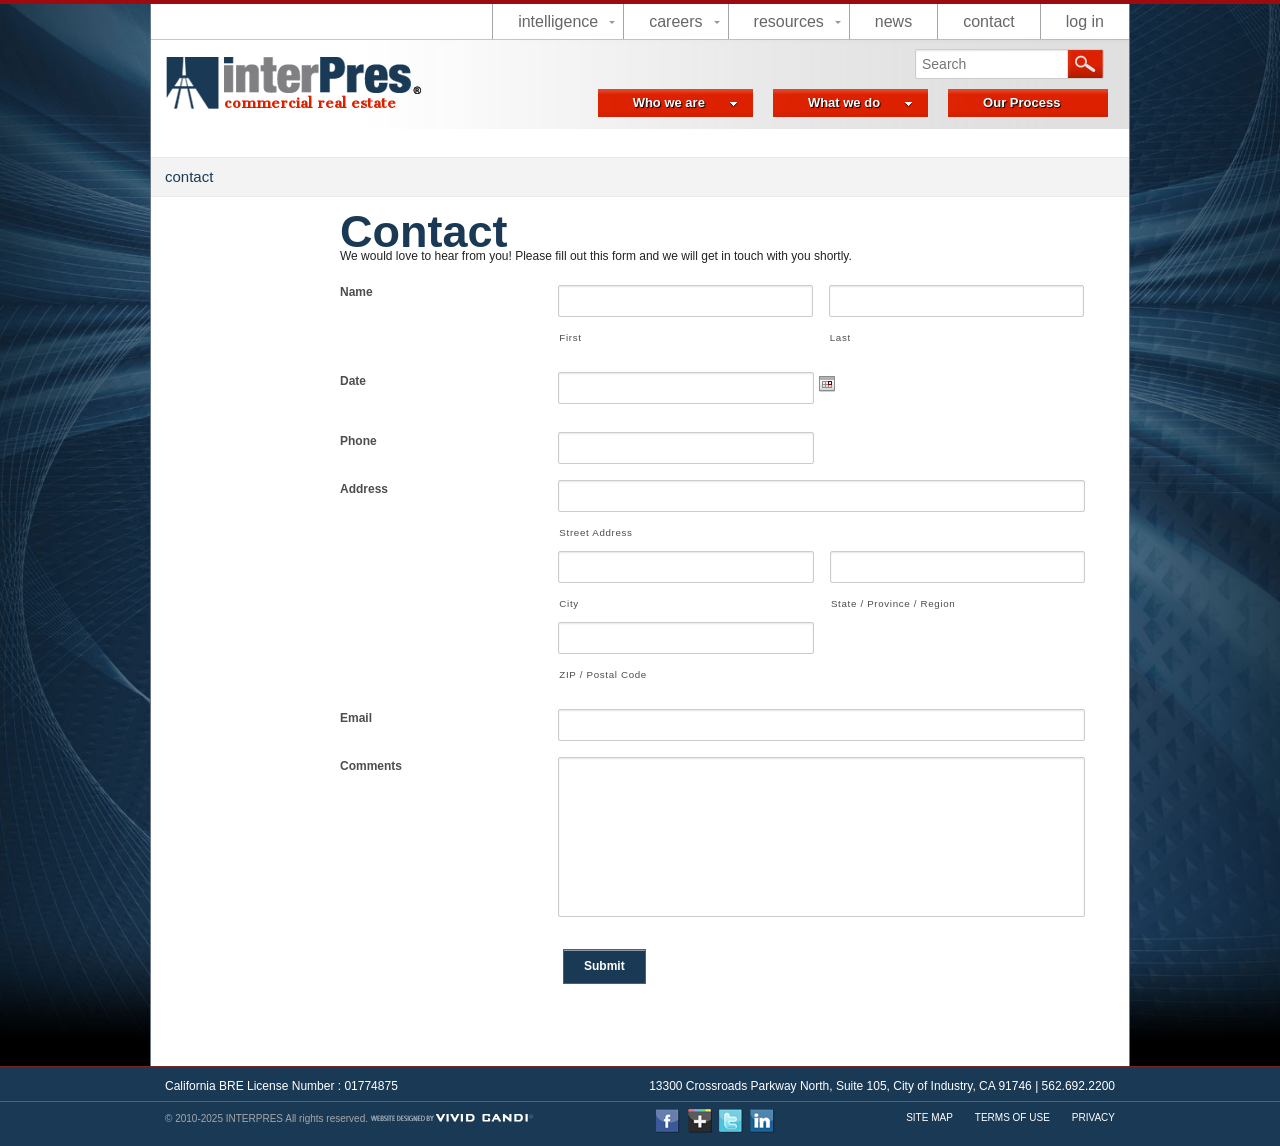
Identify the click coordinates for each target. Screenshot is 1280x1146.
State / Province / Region (893, 603)
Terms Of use (1012, 1117)
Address (364, 489)
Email (356, 718)
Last (840, 337)
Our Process (1021, 102)
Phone (358, 441)
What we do (860, 102)
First (570, 337)
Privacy (1093, 1117)
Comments (371, 766)
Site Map (929, 1117)
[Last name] (956, 301)
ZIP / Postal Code (603, 674)
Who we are (685, 102)
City (568, 603)
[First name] (685, 301)
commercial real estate (310, 103)
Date (353, 381)
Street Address (595, 532)
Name (356, 292)
